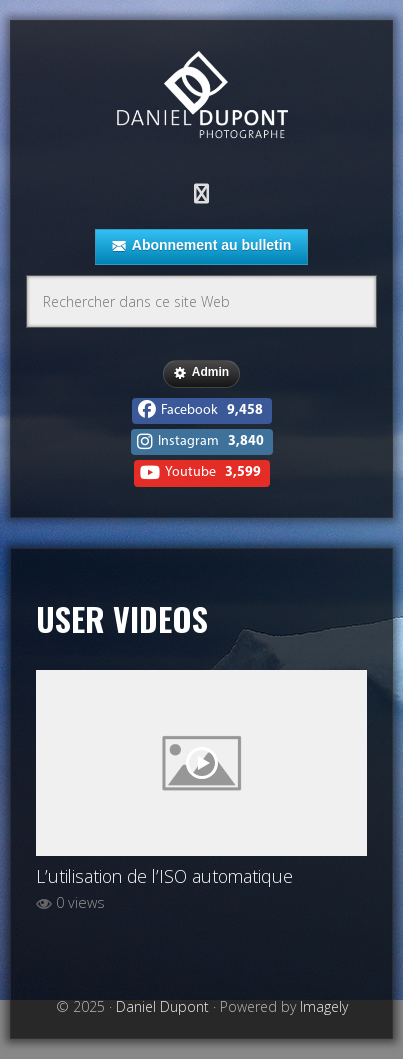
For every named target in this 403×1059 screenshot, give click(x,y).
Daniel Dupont (202, 97)
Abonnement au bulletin (201, 246)
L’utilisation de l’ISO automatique (164, 876)
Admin (201, 373)
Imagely (324, 1006)
